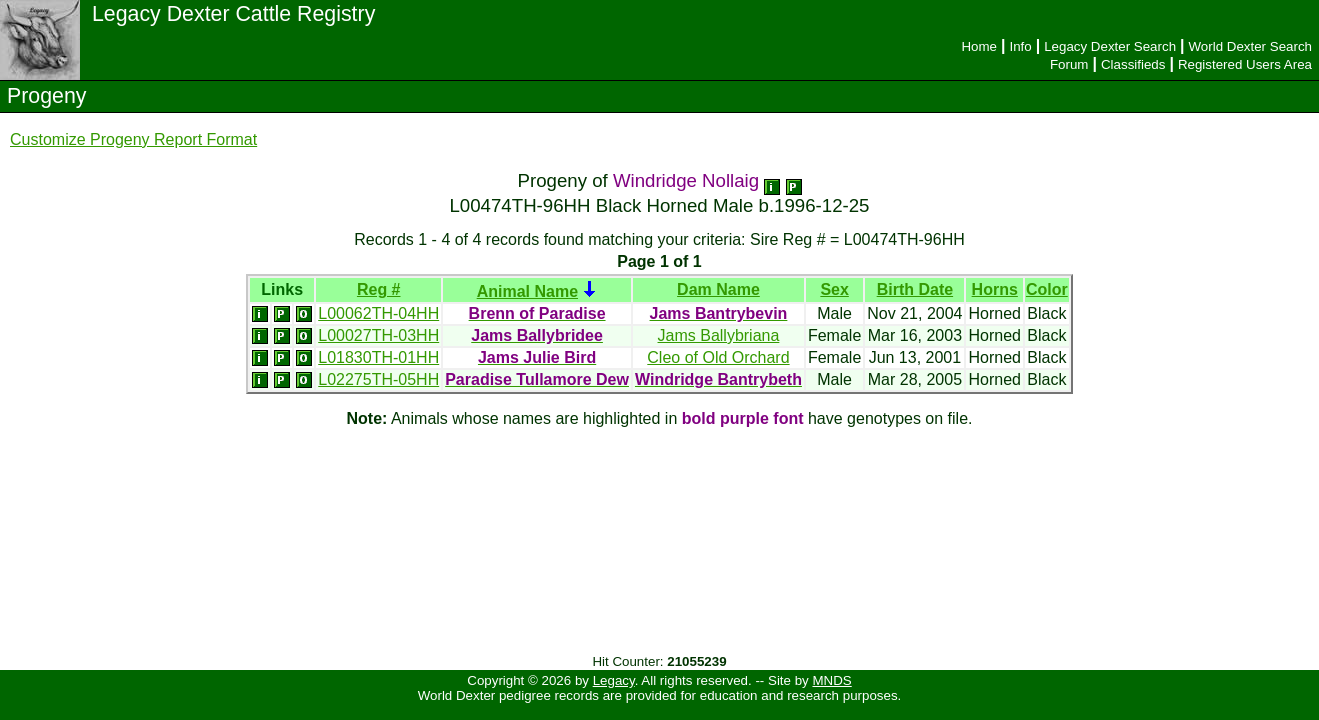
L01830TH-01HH (378, 357)
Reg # (379, 289)
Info (1020, 46)
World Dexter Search (1250, 46)
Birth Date (915, 289)
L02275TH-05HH (378, 379)
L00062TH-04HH (378, 313)
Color (1047, 289)
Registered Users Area (1245, 64)
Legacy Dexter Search (1110, 46)
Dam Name (718, 289)
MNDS (831, 680)
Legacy (614, 680)
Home (979, 46)
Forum (1069, 64)
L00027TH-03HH (378, 335)
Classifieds (1133, 64)
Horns (995, 289)
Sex (834, 289)
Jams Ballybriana (719, 335)
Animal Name (527, 291)
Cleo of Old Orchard (718, 357)
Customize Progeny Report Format (133, 139)
